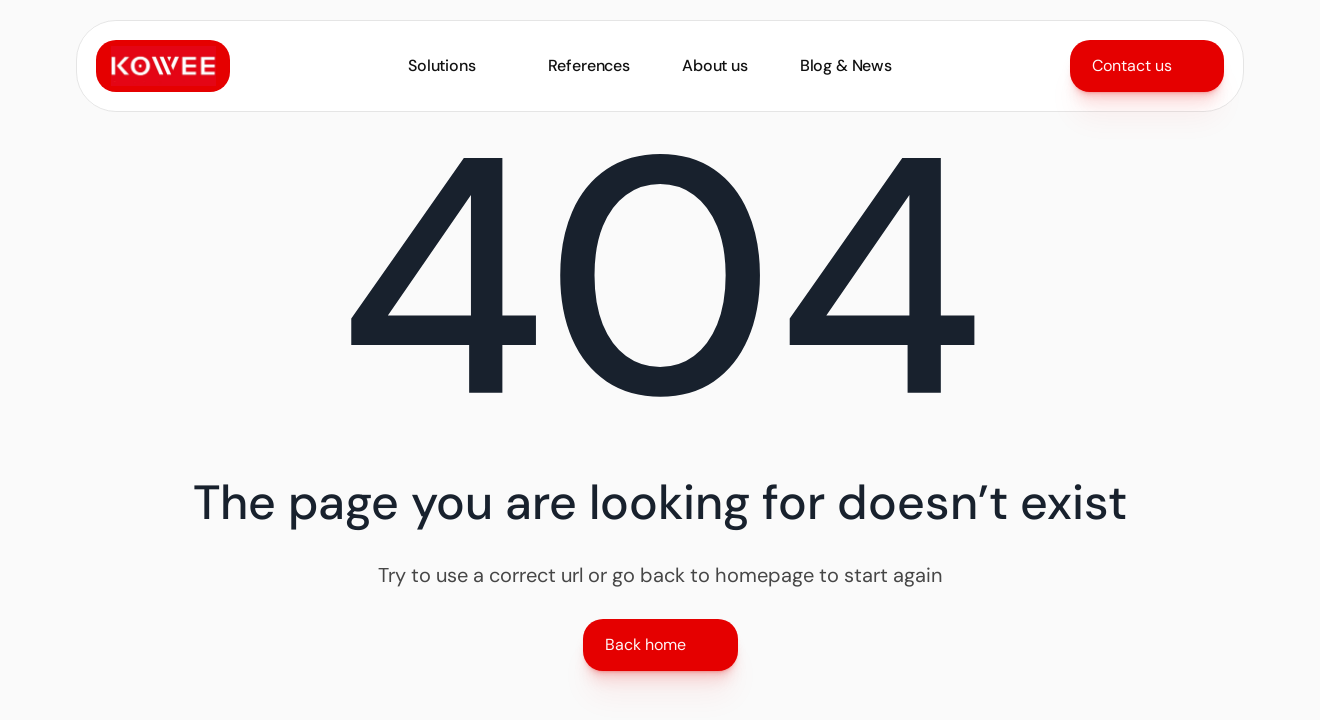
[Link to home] (163, 66)
